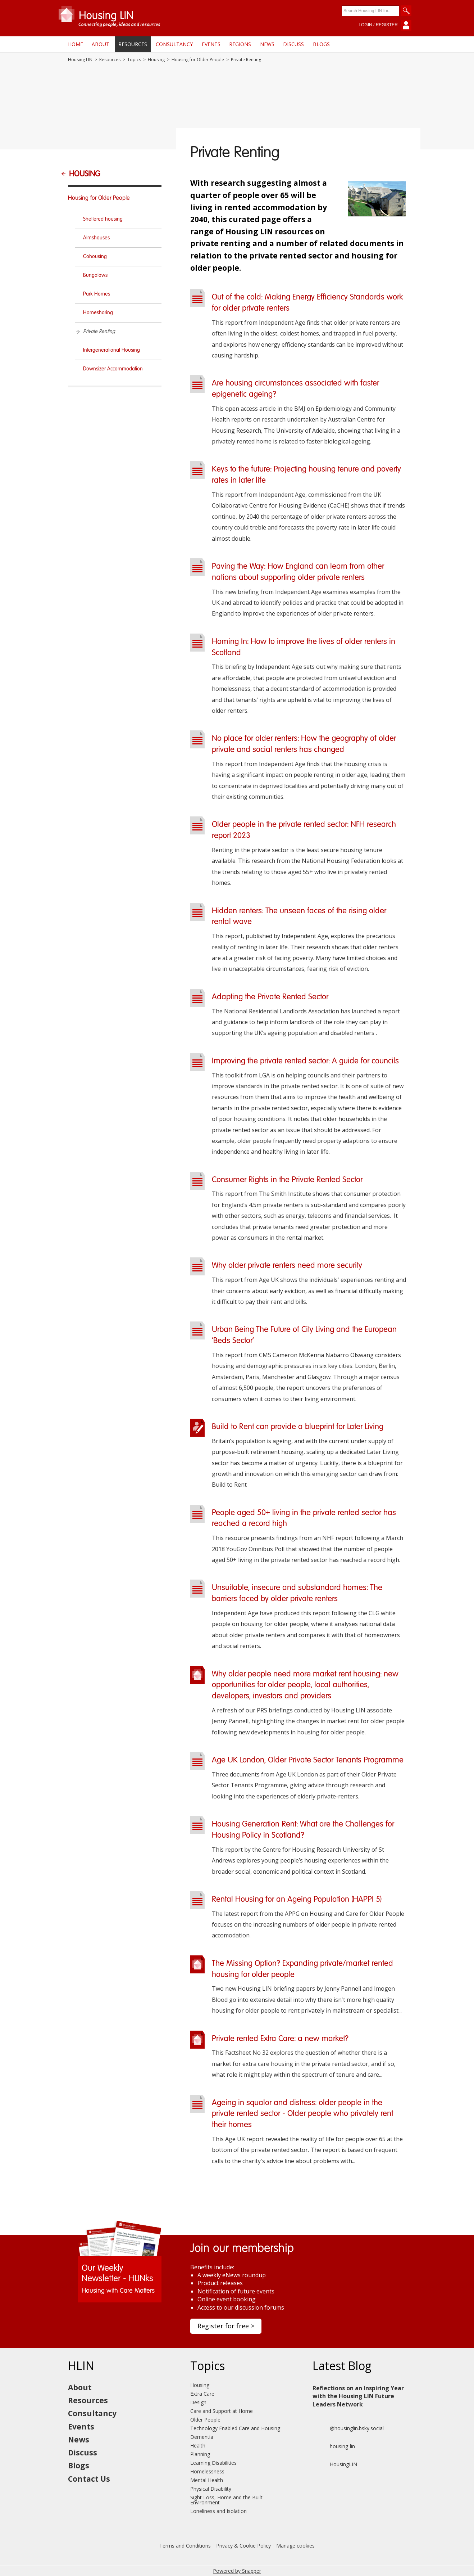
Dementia (201, 2436)
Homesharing (98, 312)
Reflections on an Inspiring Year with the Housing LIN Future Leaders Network (358, 2396)
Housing (156, 60)
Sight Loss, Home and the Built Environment (226, 2500)
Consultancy (174, 44)
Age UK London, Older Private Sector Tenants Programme (308, 1760)
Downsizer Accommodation (113, 368)
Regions (240, 44)
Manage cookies (295, 2545)
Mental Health (206, 2480)
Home (75, 44)
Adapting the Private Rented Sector (270, 997)
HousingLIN (335, 2464)
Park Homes (96, 294)
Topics (134, 60)
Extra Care (202, 2393)
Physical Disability (210, 2488)
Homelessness (207, 2471)
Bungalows (95, 275)
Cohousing (95, 256)
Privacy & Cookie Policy (243, 2545)
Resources (132, 44)
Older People (205, 2419)
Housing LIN (80, 60)
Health (197, 2445)
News (267, 44)
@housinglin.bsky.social (348, 2428)
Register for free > (225, 2325)
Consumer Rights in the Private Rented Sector (287, 1180)
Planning (200, 2454)
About (100, 44)
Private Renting (99, 331)
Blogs (321, 44)
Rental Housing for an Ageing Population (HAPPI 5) (297, 1900)
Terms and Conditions (185, 2545)
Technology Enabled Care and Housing (235, 2428)
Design (198, 2402)
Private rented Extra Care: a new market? (280, 2039)
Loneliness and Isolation (218, 2511)
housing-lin (334, 2446)
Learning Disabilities (213, 2462)
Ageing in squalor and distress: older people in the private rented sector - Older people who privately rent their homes (302, 2114)
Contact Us (89, 2479)
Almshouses (96, 237)
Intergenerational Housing (111, 350)
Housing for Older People (198, 60)
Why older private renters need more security (287, 1266)
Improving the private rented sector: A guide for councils (305, 1061)
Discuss (293, 44)
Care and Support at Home (221, 2411)
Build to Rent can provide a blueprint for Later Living (297, 1427)
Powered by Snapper (237, 2570)
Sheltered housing (103, 219)
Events (211, 44)
